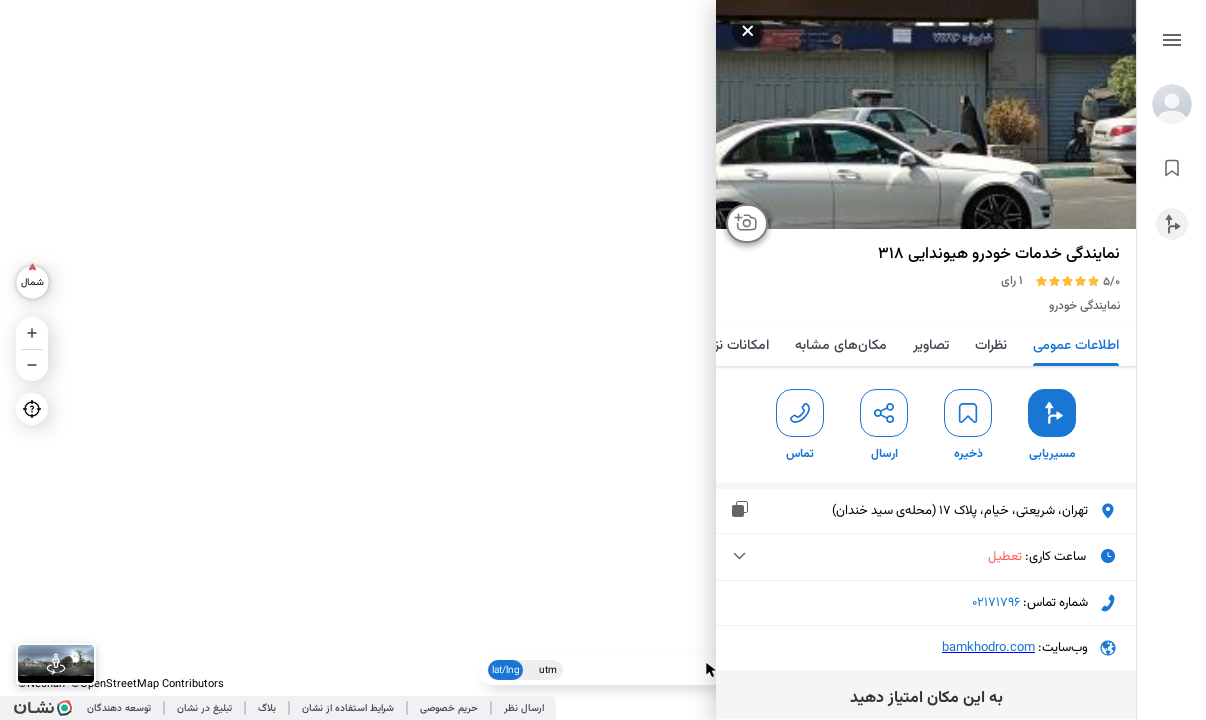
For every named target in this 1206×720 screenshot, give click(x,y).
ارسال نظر (524, 708)
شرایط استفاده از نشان (348, 708)
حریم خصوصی (449, 708)
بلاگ (267, 708)
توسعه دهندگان (119, 708)
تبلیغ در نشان (204, 708)
